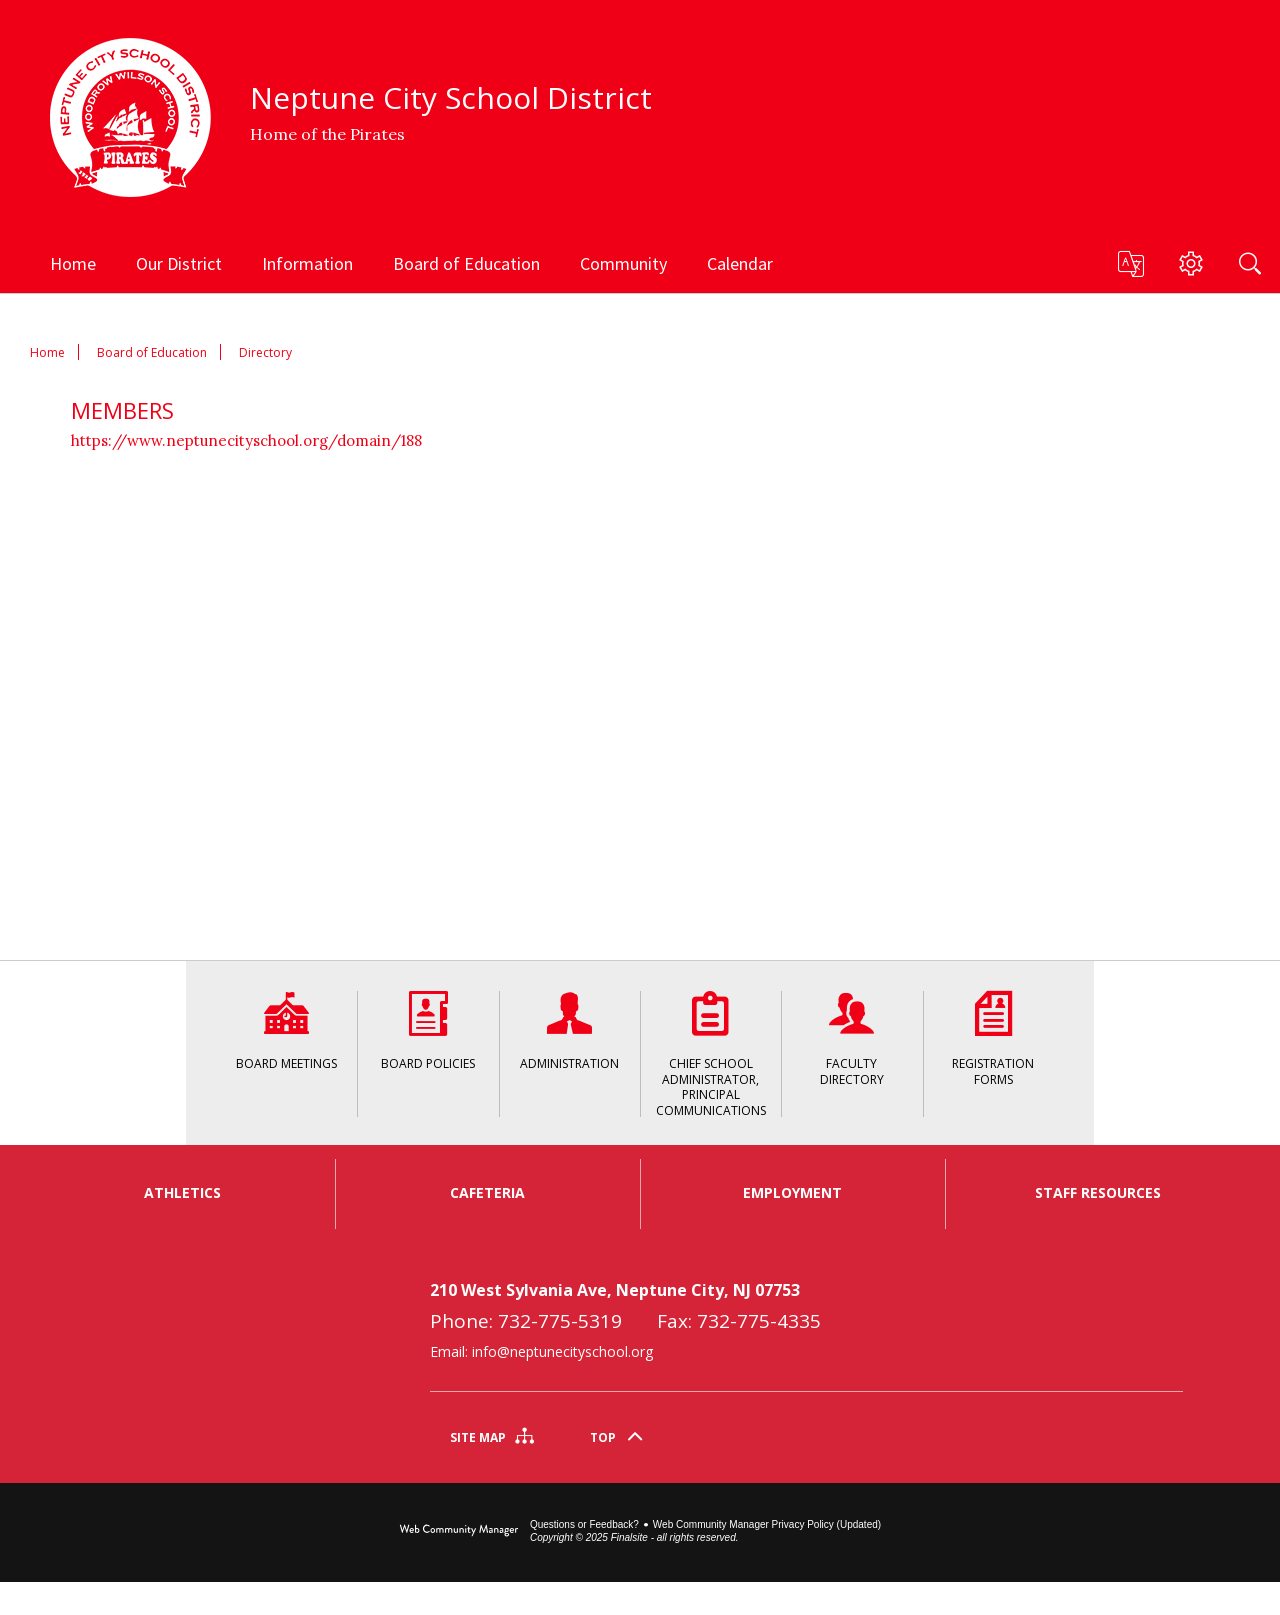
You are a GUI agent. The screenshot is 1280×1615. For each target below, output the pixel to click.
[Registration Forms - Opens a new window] (993, 1053)
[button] (1130, 264)
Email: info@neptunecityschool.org (541, 1384)
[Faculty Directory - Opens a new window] (851, 1053)
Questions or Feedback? (584, 1557)
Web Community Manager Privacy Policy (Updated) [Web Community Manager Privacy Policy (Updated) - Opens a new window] (767, 1557)
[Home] (73, 263)
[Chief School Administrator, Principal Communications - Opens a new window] (710, 1053)
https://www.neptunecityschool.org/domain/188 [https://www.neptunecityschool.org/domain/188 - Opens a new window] (246, 440)
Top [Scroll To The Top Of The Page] (603, 1470)
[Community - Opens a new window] (623, 263)
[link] (181, 1396)
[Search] (1250, 263)
